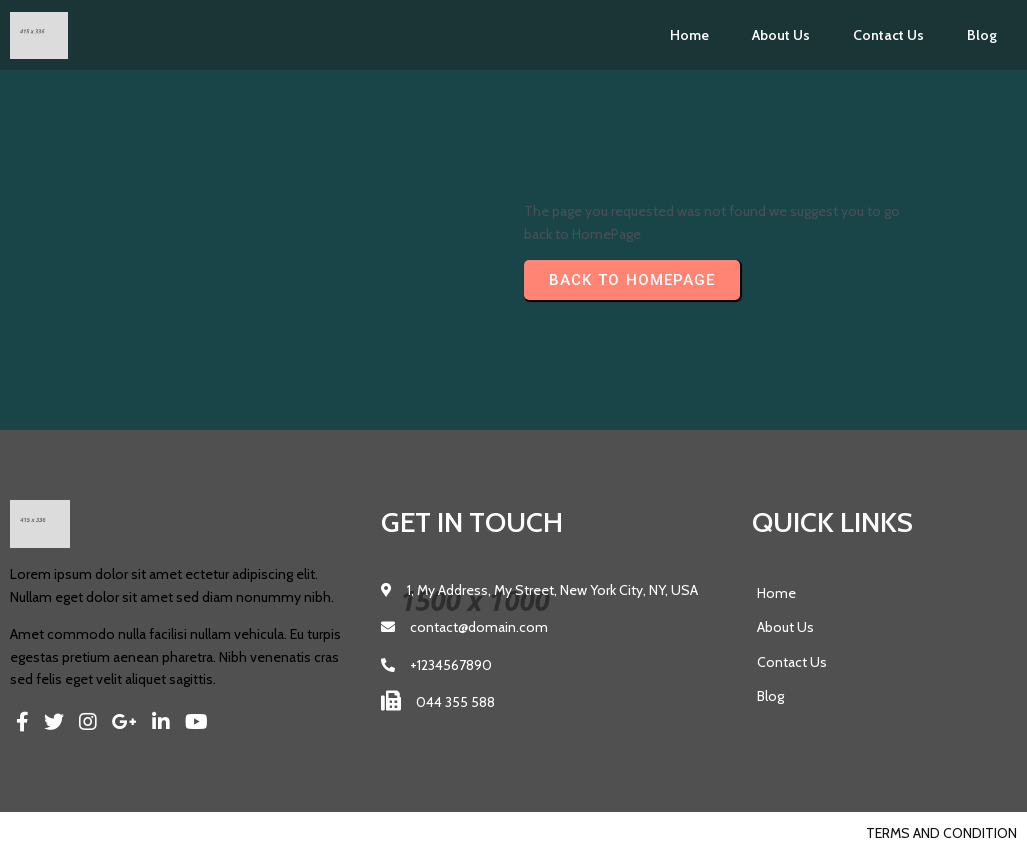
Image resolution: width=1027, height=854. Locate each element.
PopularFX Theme (156, 833)
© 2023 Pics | (53, 833)
